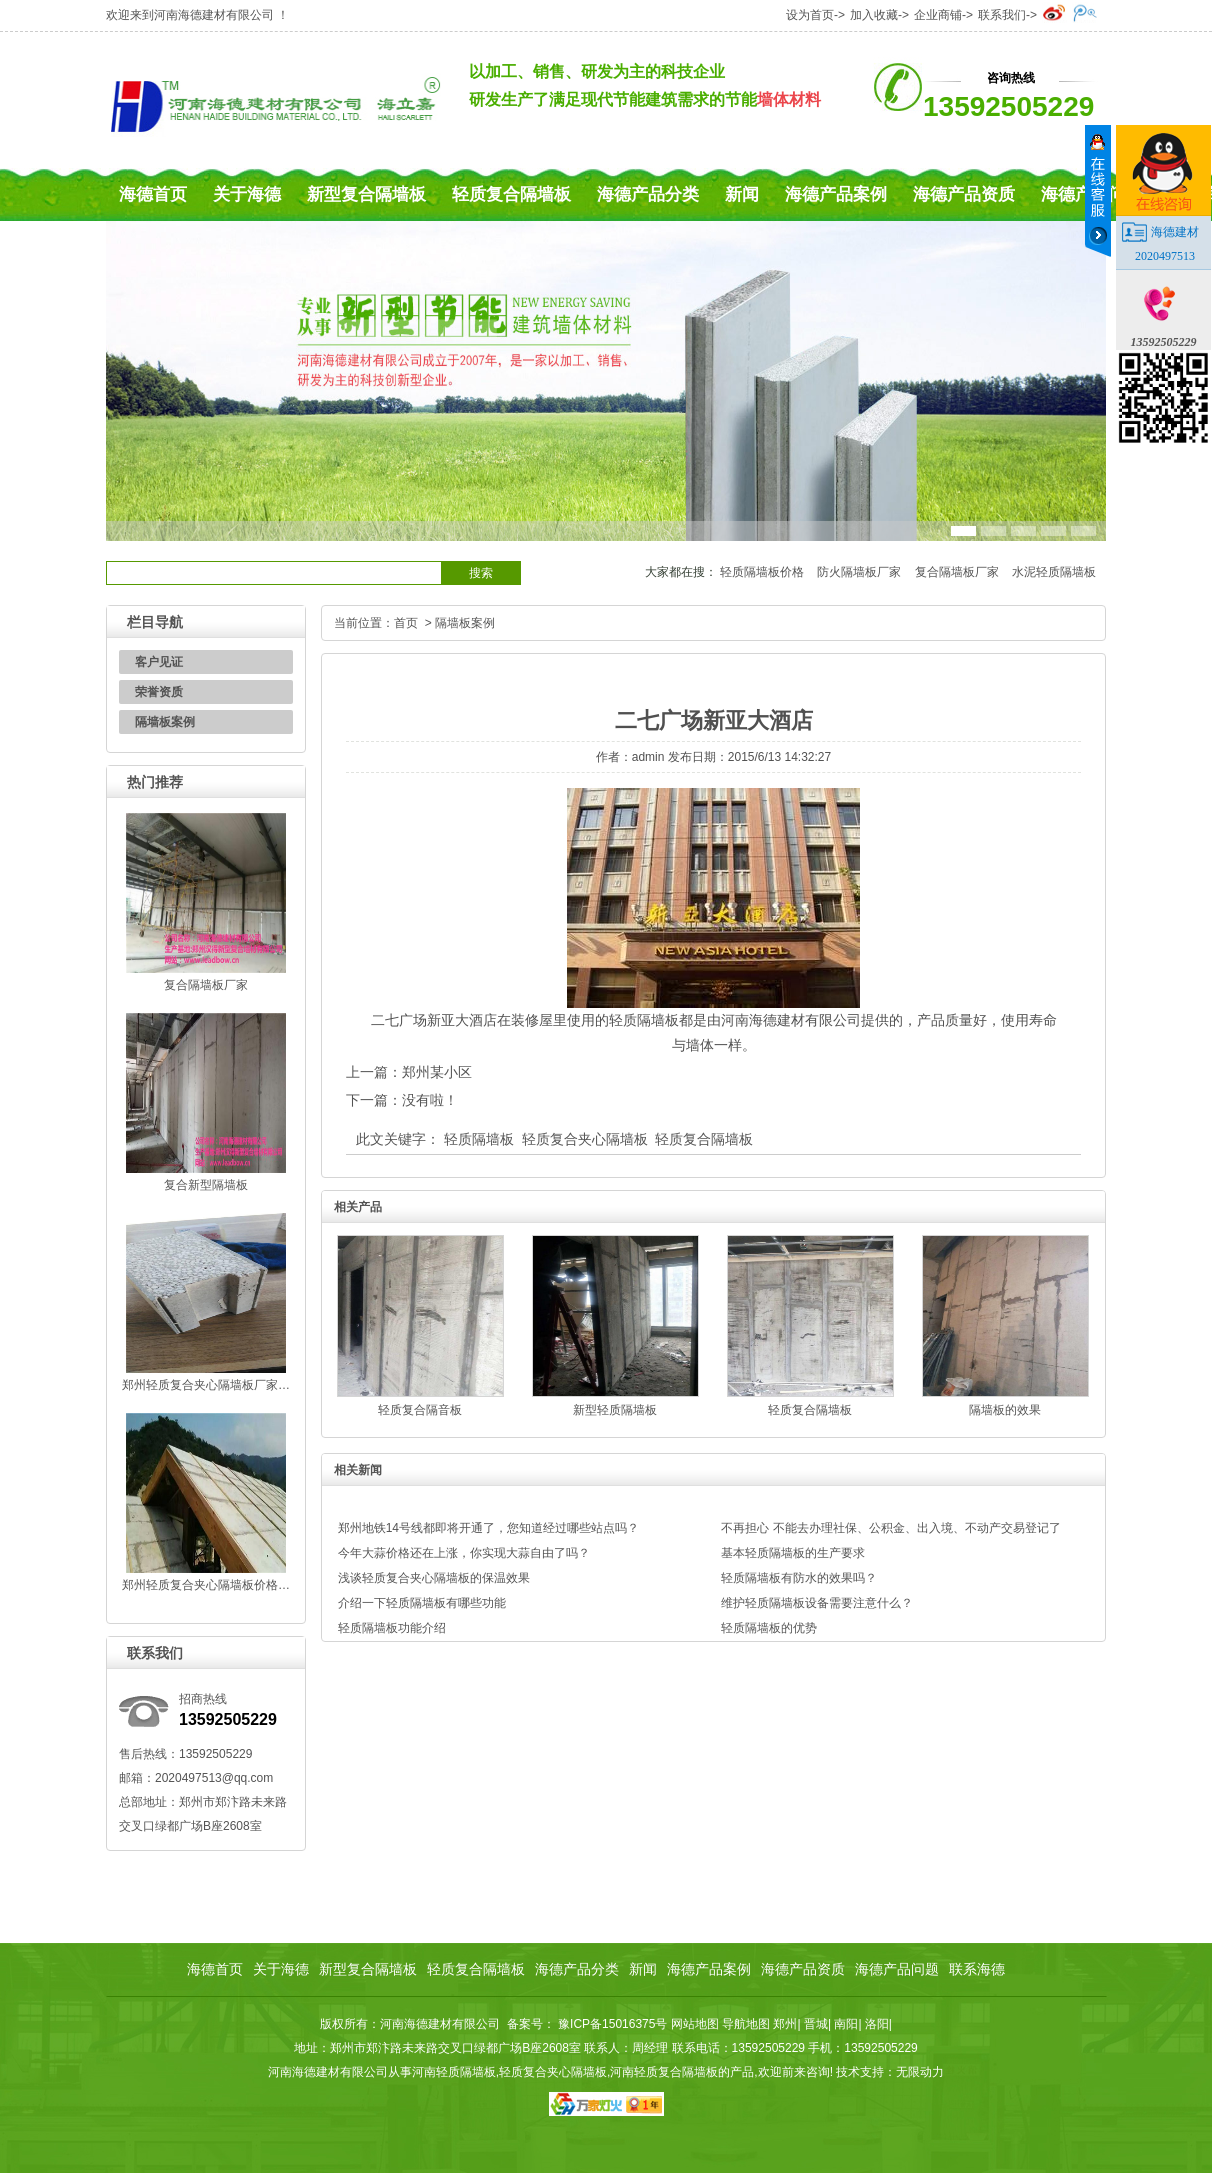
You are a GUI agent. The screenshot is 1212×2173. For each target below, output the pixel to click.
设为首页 (810, 15)
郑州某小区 (437, 1072)
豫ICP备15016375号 (613, 2024)
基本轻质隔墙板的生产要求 (793, 1553)
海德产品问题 (897, 1969)
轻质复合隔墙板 (511, 194)
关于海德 (247, 194)
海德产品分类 (648, 194)
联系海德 (977, 1969)
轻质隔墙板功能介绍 (392, 1628)
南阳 (846, 2024)
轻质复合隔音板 (420, 1410)
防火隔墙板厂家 (859, 572)
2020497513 (1165, 256)
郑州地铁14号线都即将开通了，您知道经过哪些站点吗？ (488, 1528)
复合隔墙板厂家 (957, 572)
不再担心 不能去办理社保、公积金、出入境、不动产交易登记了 (890, 1528)
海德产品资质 (964, 194)
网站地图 (695, 2024)
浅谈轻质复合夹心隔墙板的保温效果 (434, 1578)
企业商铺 (938, 15)
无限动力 (920, 2072)
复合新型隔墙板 (206, 1185)
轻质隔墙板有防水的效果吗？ (799, 1578)
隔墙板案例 (165, 722)
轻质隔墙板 (479, 1139)
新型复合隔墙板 (366, 194)
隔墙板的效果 (1005, 1410)
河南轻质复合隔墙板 (664, 2072)
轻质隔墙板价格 (762, 572)
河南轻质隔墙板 (454, 2072)
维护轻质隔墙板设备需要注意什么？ (817, 1603)
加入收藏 (874, 15)
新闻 (742, 194)
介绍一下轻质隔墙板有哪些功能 (422, 1603)
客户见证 (159, 662)
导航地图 (746, 2024)
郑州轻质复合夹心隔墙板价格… (206, 1585)
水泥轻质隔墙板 (1054, 572)
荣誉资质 (159, 692)
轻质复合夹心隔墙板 (585, 1139)
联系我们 (1002, 15)
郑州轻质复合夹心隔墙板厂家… (206, 1385)
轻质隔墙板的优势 (769, 1628)
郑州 (785, 2024)
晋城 (816, 2024)
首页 (406, 623)
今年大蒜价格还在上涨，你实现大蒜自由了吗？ (464, 1553)
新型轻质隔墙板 (615, 1410)
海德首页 (153, 194)
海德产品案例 (836, 194)
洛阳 (877, 2024)
